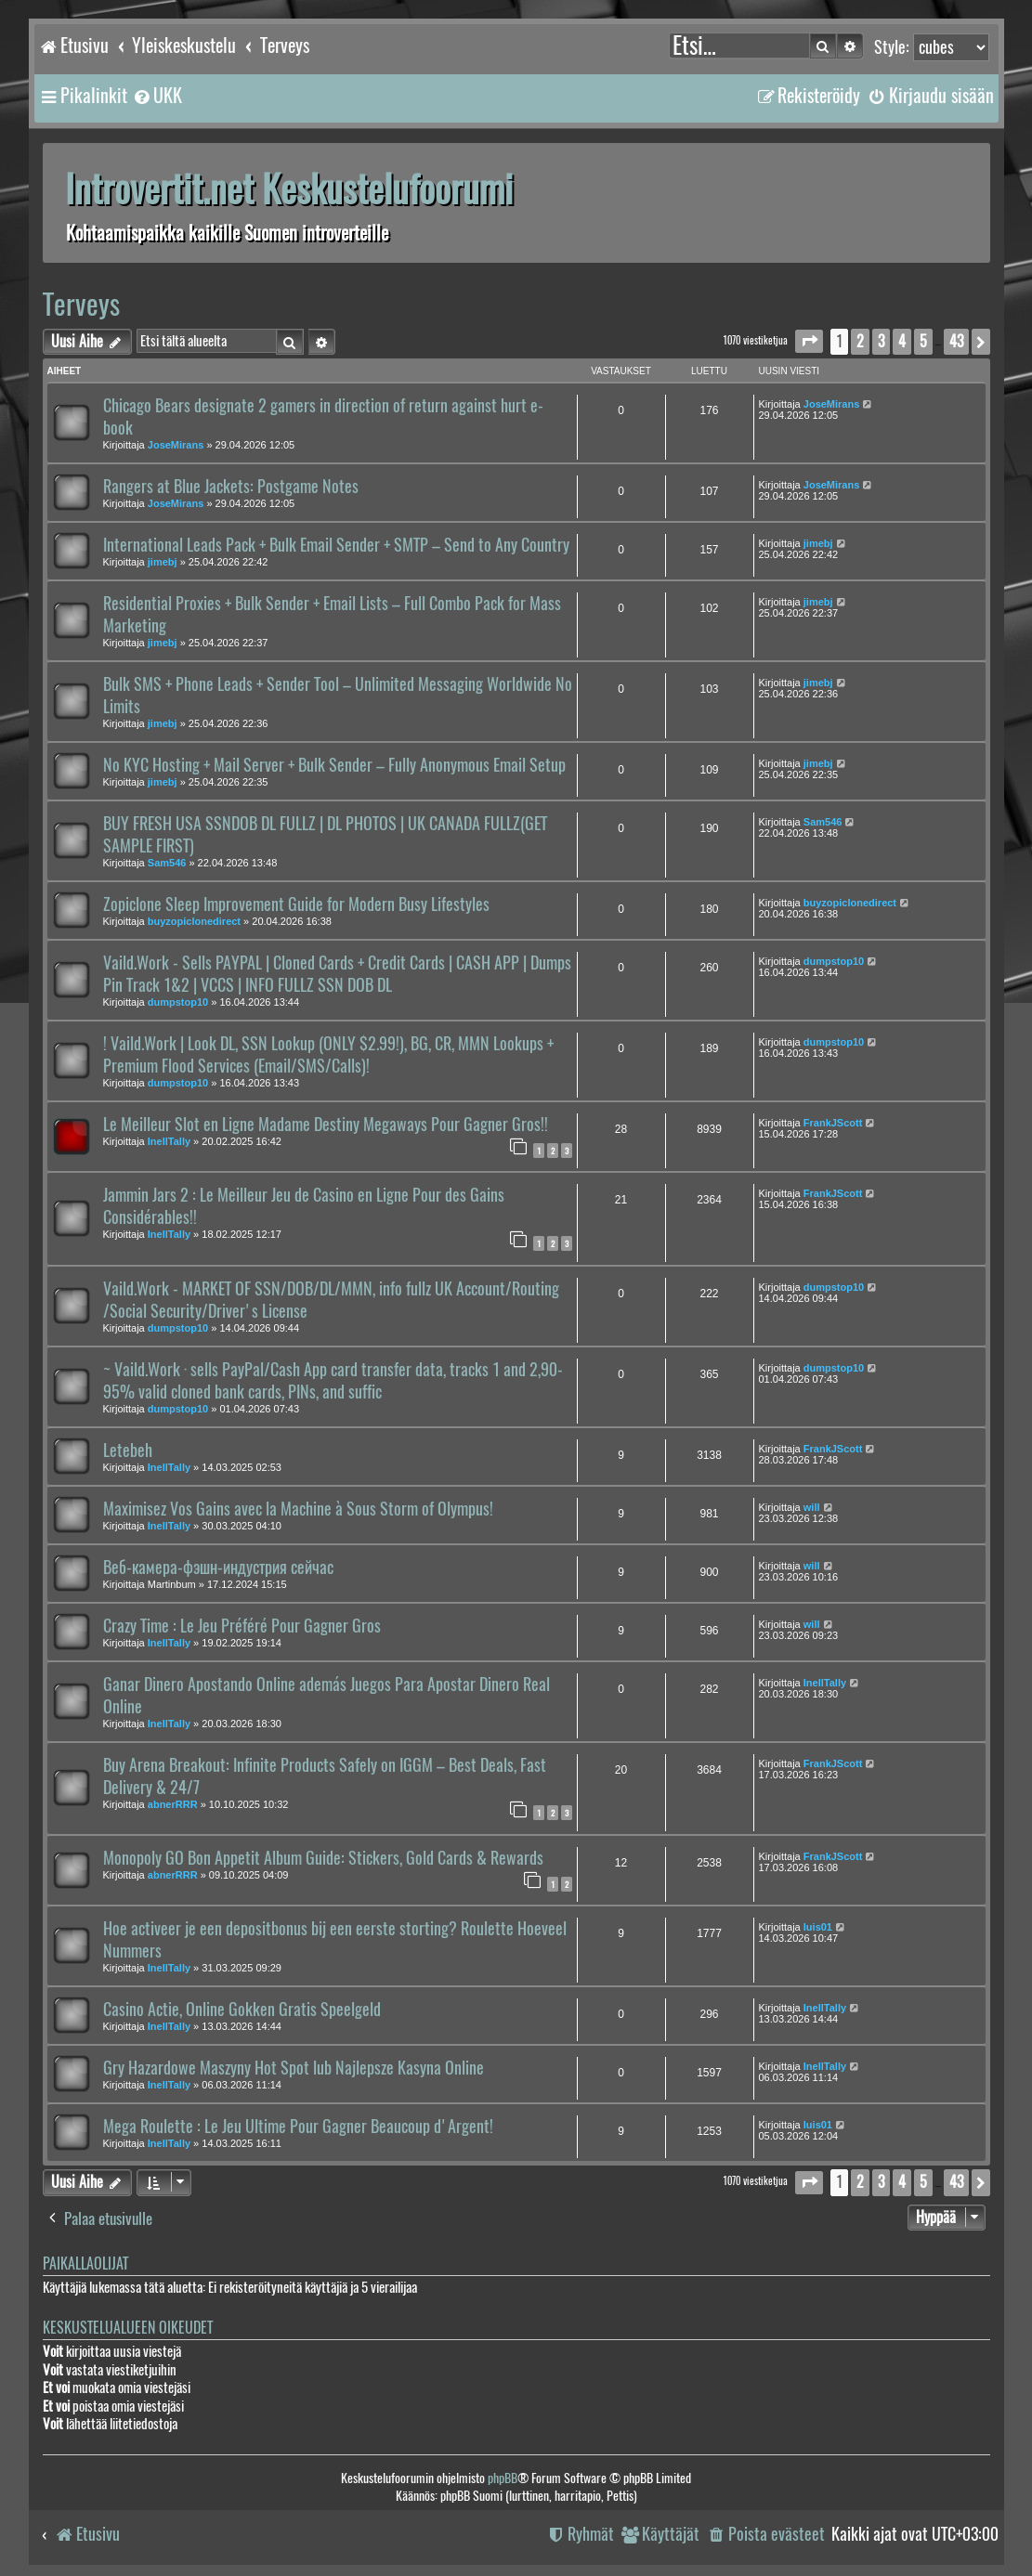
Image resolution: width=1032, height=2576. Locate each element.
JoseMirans (176, 444)
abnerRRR (173, 1804)
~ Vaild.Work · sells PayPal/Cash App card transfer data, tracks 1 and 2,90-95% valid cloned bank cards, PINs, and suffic (333, 1381)
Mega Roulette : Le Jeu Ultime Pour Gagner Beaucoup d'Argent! (298, 2126)
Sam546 (167, 862)
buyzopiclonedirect (194, 921)
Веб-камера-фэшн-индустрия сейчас (218, 1567)
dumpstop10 (178, 1002)
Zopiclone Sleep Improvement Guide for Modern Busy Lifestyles (296, 904)
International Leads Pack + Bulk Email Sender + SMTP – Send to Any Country (336, 545)
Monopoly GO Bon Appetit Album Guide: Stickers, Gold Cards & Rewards (323, 1858)
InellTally (169, 1141)
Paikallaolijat (85, 2263)
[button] (809, 341)
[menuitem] (157, 95)
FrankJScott (833, 1122)
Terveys (81, 304)
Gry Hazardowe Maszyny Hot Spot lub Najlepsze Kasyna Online (293, 2068)
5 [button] (923, 341)
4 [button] (902, 341)
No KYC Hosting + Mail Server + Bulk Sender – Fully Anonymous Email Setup (334, 765)
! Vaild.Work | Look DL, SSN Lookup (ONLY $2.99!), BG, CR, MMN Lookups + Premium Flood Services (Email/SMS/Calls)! (328, 1055)
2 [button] (860, 341)
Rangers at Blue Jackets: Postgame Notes (231, 486)
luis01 (817, 1926)
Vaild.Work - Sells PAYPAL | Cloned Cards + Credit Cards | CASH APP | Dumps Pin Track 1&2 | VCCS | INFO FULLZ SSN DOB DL (337, 974)
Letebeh (127, 1450)
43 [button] (956, 341)
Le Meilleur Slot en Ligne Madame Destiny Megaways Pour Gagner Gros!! (325, 1124)
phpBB (502, 2478)
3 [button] (881, 341)
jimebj (162, 561)
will (811, 1507)
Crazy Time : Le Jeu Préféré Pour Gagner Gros (242, 1626)
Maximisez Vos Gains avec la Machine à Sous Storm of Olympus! (298, 1509)
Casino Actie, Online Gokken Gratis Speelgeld (242, 2009)
